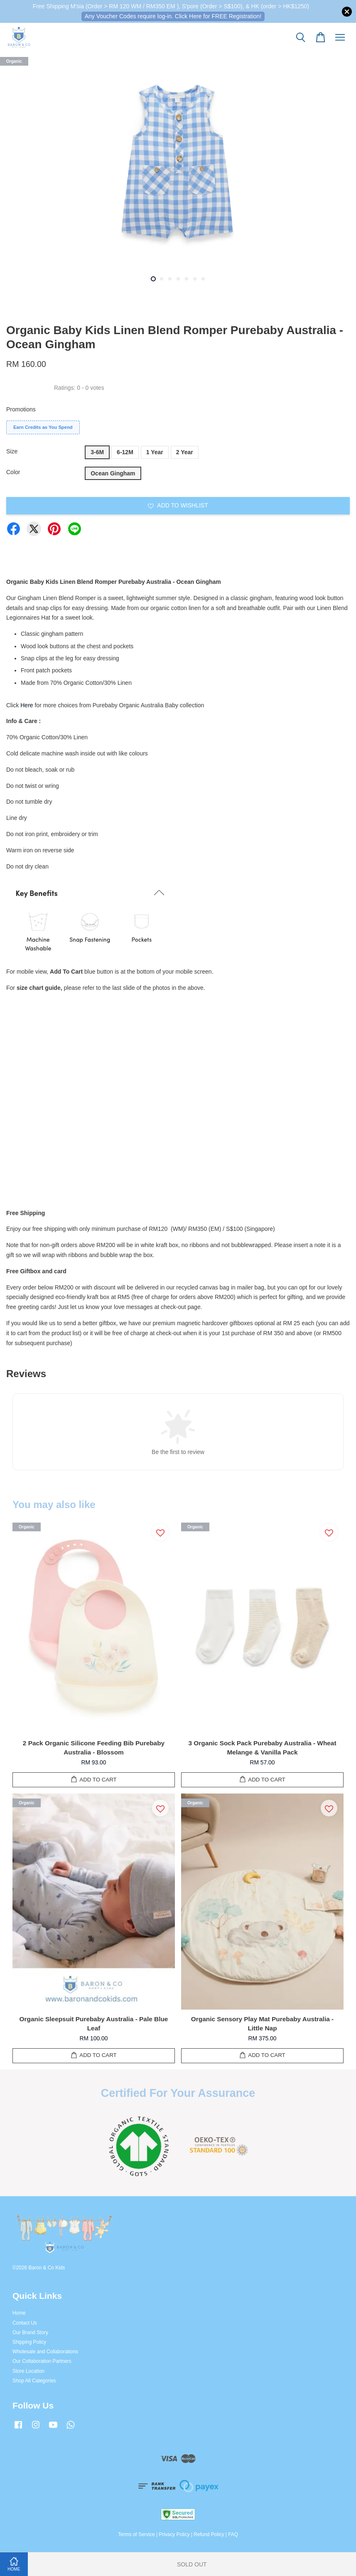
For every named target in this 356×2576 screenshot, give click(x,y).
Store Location (28, 2371)
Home (19, 2313)
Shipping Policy (29, 2342)
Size (11, 451)
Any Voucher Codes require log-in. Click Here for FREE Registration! (173, 16)
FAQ (233, 2534)
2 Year (184, 452)
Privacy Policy (174, 2534)
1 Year (154, 452)
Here (26, 705)
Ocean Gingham (113, 473)
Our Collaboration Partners (41, 2361)
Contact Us (24, 2323)
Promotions (21, 409)
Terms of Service (136, 2534)
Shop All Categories (34, 2381)
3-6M (97, 452)
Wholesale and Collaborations (45, 2352)
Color (13, 472)
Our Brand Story (30, 2332)
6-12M (125, 452)
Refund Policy (209, 2534)
